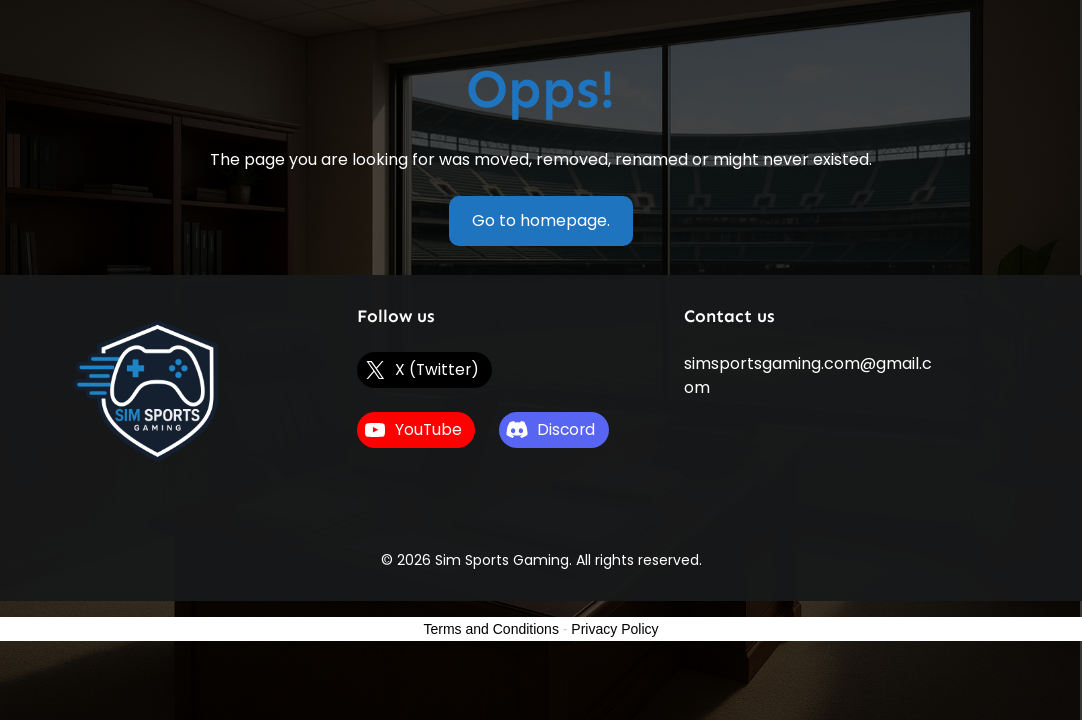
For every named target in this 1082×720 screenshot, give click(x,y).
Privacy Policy (614, 629)
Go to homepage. (541, 220)
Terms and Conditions (491, 629)
